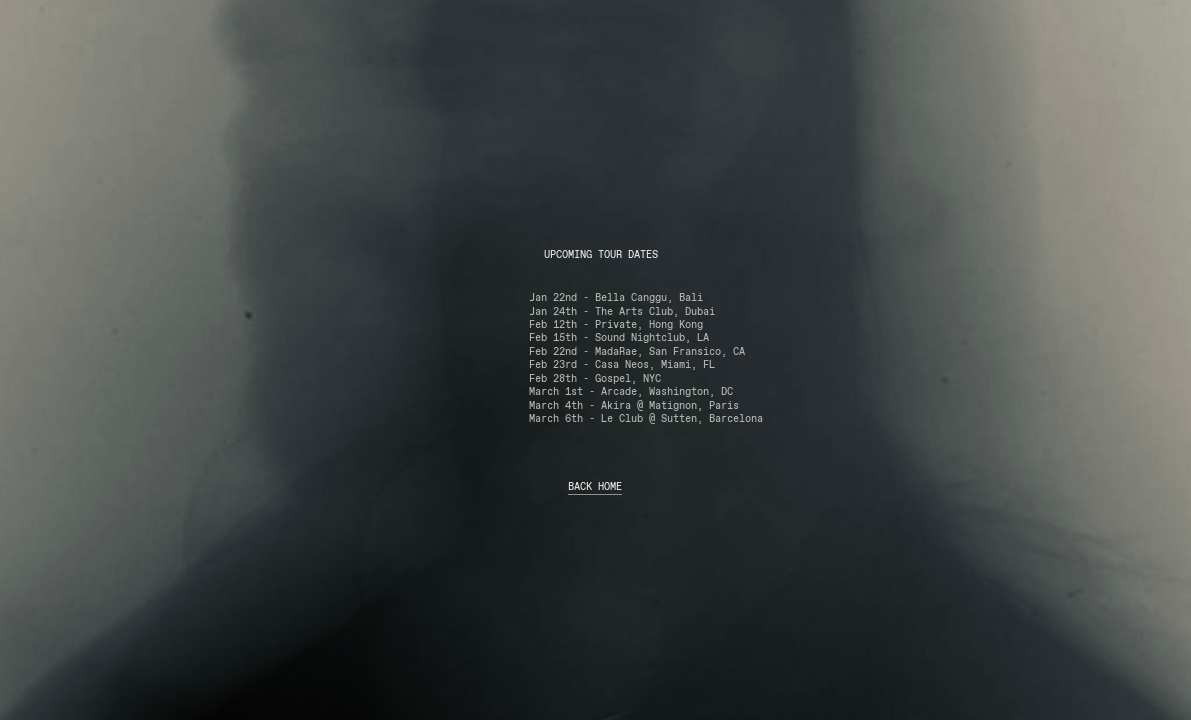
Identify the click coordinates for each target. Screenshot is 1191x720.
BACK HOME (595, 487)
